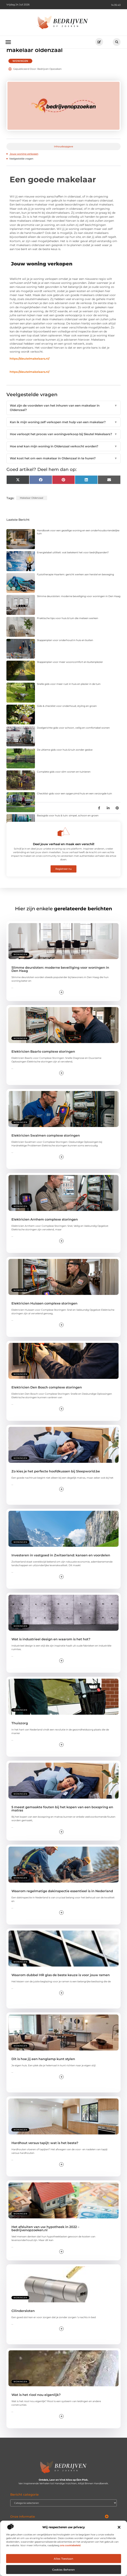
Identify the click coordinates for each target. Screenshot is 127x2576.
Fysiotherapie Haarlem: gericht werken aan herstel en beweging (75, 586)
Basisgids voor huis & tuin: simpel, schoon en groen (68, 828)
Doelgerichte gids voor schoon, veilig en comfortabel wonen (73, 740)
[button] (119, 2527)
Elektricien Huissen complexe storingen (44, 1316)
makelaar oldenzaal (31, 510)
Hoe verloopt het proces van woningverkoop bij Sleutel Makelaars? (63, 447)
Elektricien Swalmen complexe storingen (45, 1148)
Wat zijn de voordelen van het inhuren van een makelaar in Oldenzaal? (63, 420)
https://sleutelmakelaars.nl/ (30, 371)
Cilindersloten (23, 2323)
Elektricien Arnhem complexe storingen (44, 1232)
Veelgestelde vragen (21, 171)
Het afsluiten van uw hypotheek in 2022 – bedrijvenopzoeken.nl (45, 2241)
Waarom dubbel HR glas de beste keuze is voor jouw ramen (60, 1988)
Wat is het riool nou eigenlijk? (36, 2407)
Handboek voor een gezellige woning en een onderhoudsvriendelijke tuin (78, 544)
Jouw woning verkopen (23, 166)
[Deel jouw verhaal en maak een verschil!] (64, 844)
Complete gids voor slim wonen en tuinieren (63, 784)
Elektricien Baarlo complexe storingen (43, 1064)
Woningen (20, 73)
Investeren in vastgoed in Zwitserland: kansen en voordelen (60, 1568)
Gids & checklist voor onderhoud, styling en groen (67, 718)
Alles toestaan (63, 2558)
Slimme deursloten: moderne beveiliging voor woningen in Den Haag (78, 608)
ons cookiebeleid (70, 2545)
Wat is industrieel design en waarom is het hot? (50, 1652)
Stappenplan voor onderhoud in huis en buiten (65, 652)
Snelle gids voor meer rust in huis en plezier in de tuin (69, 696)
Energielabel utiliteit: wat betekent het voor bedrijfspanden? (73, 564)
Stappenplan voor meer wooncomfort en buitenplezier (70, 674)
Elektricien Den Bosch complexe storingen (46, 1400)
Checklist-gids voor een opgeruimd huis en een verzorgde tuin (74, 806)
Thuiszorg (19, 1736)
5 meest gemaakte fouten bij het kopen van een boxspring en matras (62, 1821)
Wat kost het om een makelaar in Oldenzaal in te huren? (63, 471)
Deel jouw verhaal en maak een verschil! (63, 857)
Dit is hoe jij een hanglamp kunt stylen (43, 2071)
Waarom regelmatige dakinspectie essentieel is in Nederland (62, 1904)
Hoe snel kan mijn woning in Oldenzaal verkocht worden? (63, 459)
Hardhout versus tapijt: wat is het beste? (44, 2155)
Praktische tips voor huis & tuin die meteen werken (67, 630)
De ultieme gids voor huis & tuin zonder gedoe (64, 762)
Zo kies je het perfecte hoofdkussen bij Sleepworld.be (55, 1484)
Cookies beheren (63, 2569)
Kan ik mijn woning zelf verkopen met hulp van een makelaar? (63, 435)
